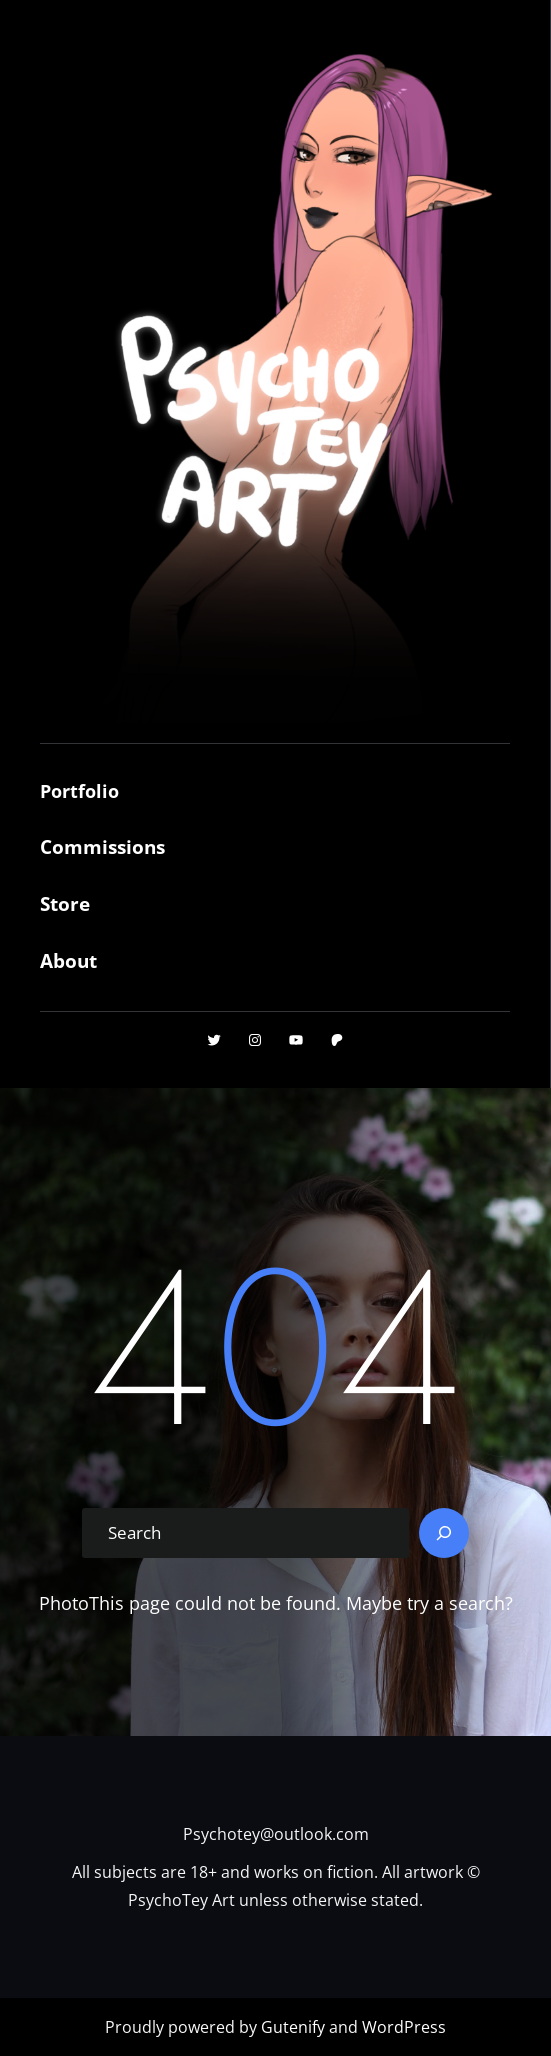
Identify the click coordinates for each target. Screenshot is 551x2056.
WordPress (404, 2027)
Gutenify (295, 2027)
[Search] (444, 1533)
